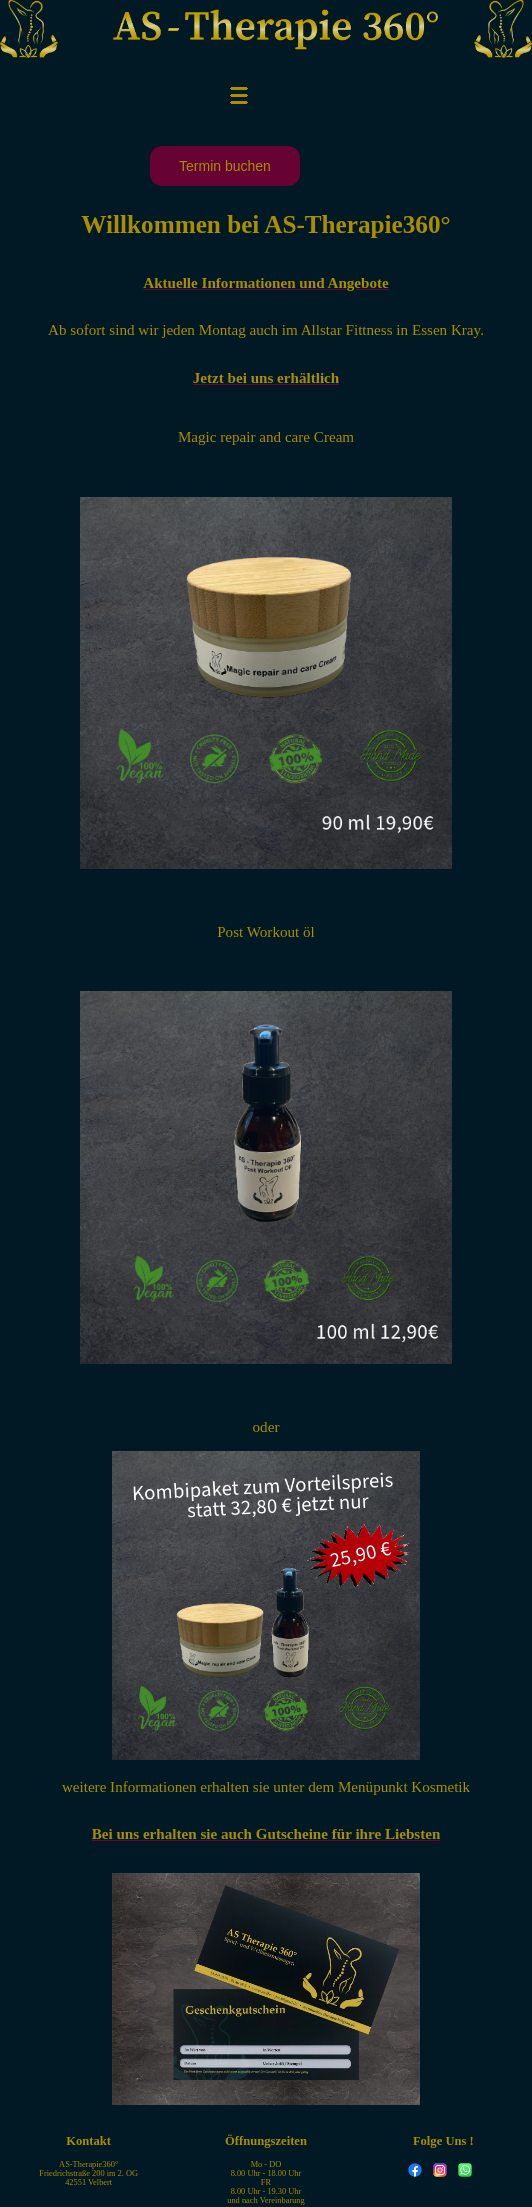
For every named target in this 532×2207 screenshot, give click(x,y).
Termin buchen (225, 166)
